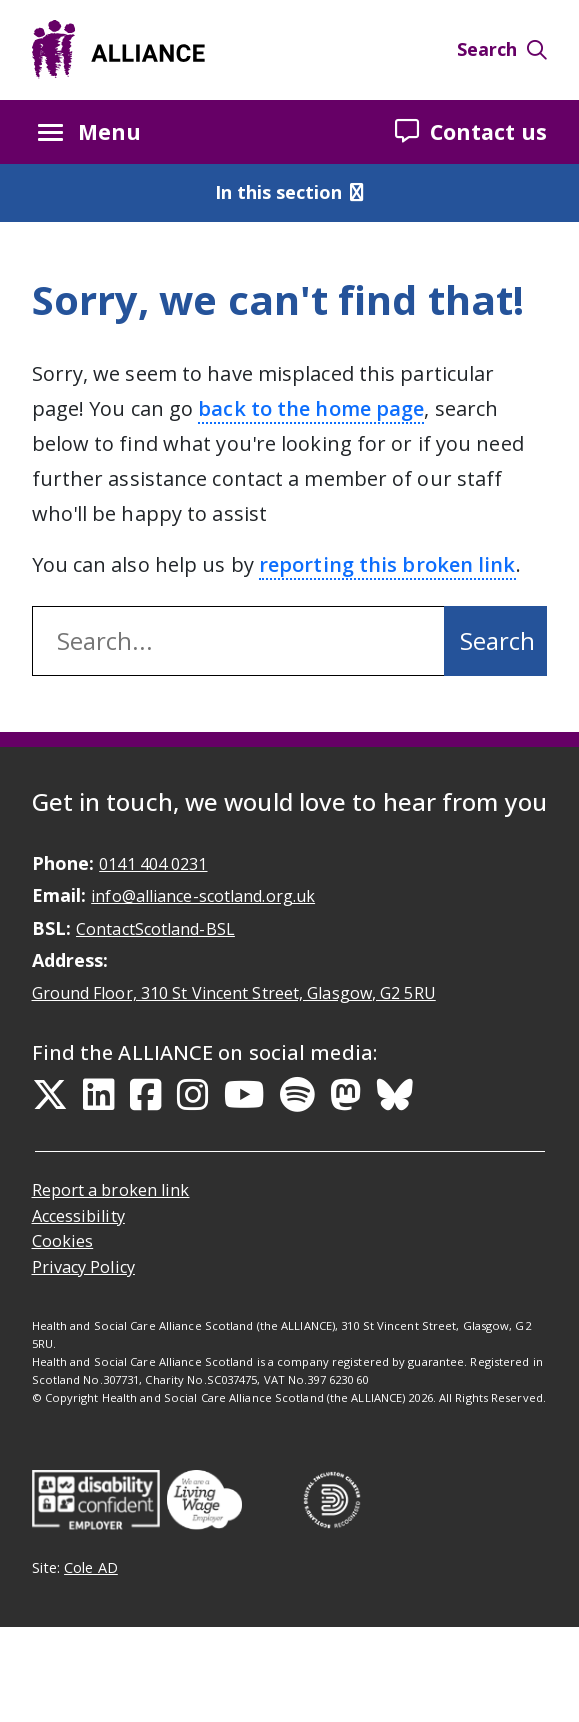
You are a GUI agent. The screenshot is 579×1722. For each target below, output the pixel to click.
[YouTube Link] (244, 1095)
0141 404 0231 (153, 864)
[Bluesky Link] (395, 1095)
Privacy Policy (83, 1267)
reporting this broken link (387, 564)
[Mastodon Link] (346, 1095)
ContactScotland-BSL (155, 929)
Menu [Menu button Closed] (89, 132)
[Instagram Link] (193, 1095)
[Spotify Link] (297, 1095)
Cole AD (91, 1567)
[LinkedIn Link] (99, 1095)
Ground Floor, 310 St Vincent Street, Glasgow (234, 993)
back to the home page (311, 408)
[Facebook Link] (146, 1095)
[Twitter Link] (50, 1095)
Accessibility (78, 1216)
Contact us (471, 131)
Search (502, 49)
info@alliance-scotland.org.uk (203, 896)
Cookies (63, 1241)
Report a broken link (111, 1190)
